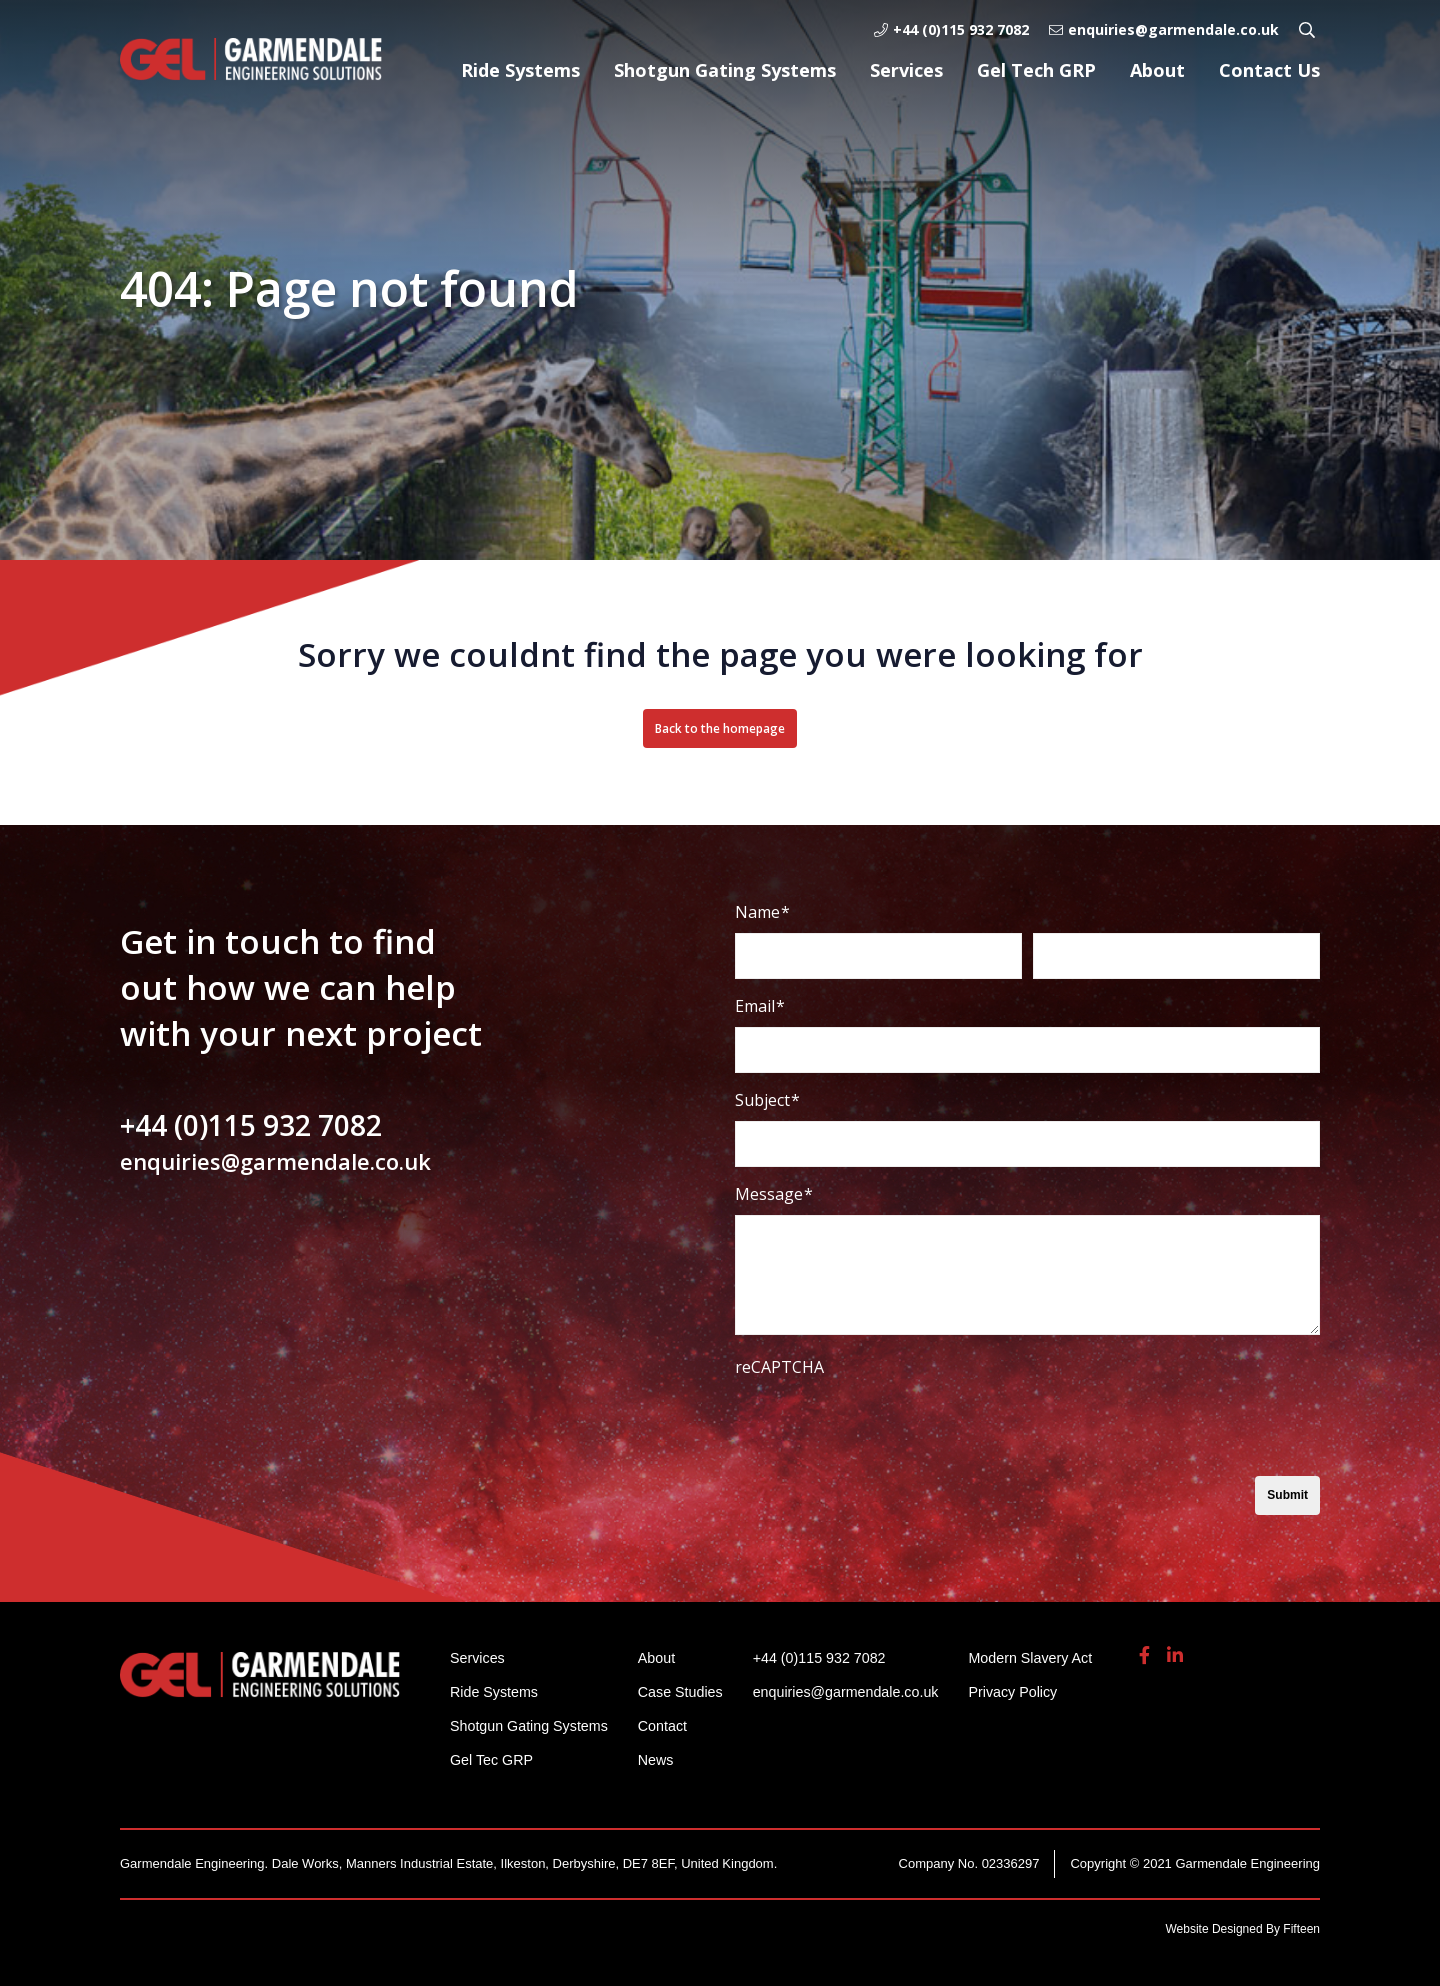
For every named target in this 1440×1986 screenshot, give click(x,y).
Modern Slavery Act (1056, 1657)
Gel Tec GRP (493, 1759)
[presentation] (887, 1427)
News (665, 1759)
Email (760, 1006)
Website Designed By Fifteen (1242, 1929)
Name (762, 912)
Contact (672, 1725)
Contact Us (1269, 70)
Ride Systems (520, 70)
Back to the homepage (720, 728)
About (1157, 70)
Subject (767, 1100)
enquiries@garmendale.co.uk (1164, 29)
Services (906, 70)
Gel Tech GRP (1036, 70)
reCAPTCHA (779, 1367)
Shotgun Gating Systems (725, 70)
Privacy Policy (1037, 1691)
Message (774, 1194)
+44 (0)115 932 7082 (951, 29)
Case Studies (690, 1691)
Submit (1287, 1495)
